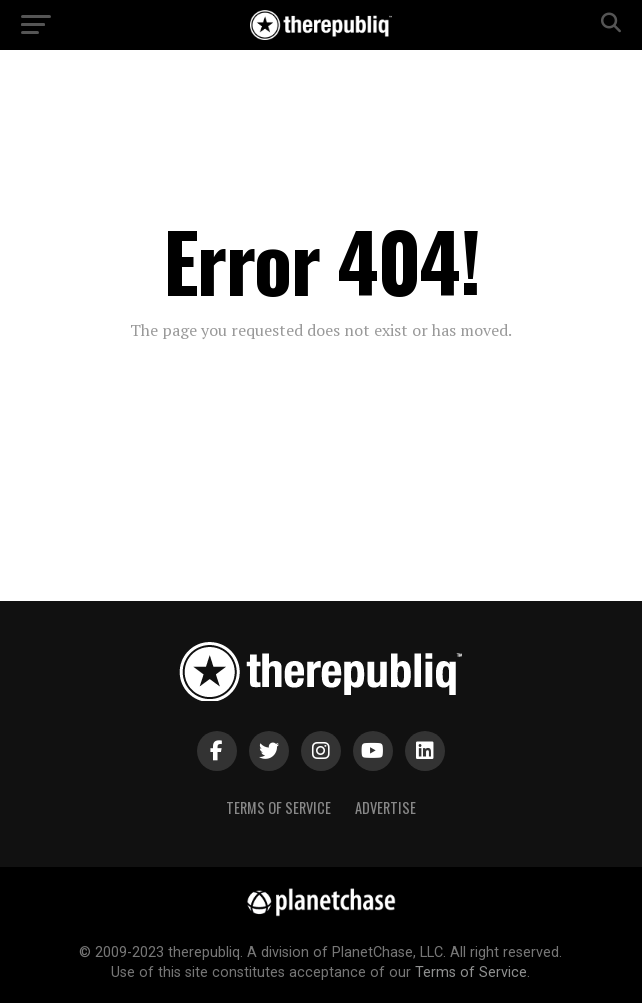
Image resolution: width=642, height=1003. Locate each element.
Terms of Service (278, 807)
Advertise (385, 807)
